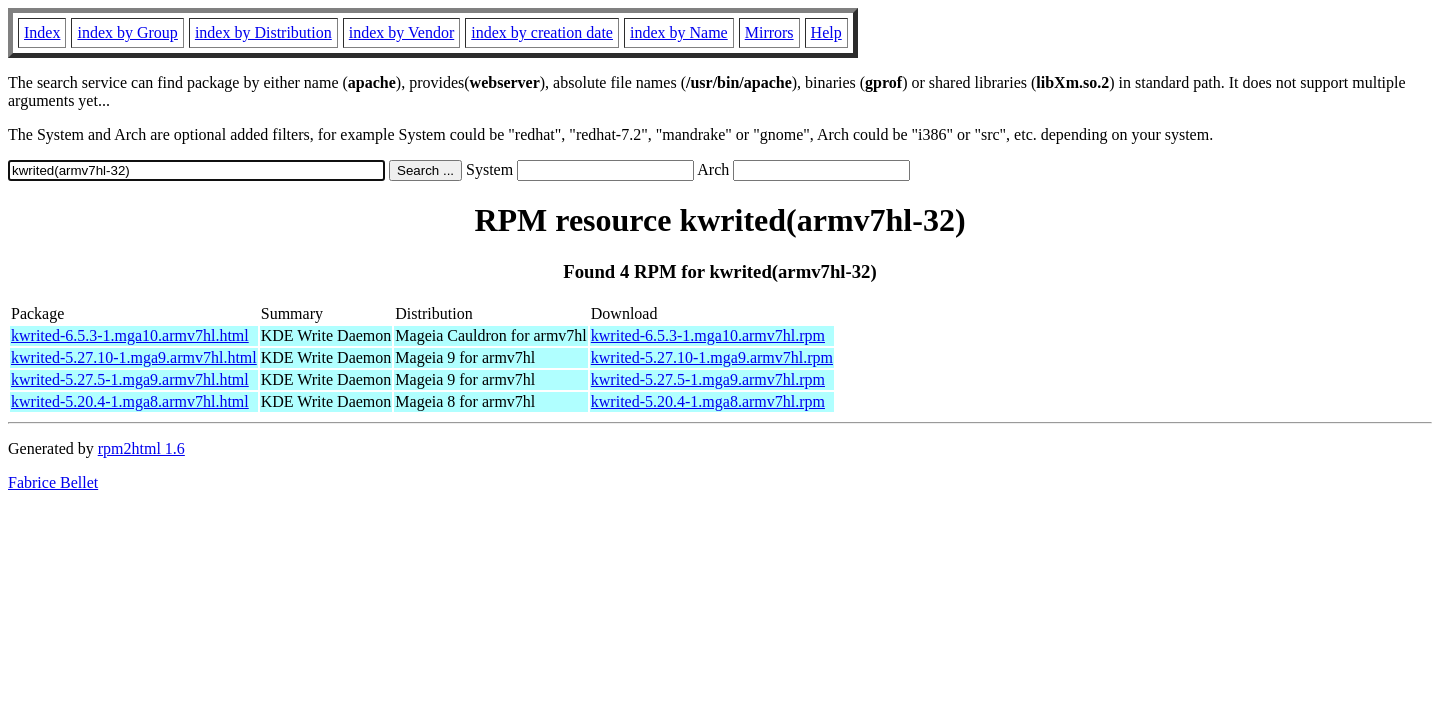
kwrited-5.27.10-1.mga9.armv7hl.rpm (712, 357)
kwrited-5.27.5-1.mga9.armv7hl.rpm (708, 379)
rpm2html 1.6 (141, 448)
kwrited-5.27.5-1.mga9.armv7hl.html (130, 379)
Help (826, 32)
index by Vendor (401, 32)
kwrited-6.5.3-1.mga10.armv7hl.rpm (708, 335)
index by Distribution (263, 32)
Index (42, 32)
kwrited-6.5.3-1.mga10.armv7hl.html (130, 335)
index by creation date (542, 32)
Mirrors (769, 32)
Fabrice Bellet (53, 482)
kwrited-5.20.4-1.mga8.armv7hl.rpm (708, 401)
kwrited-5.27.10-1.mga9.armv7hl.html (134, 357)
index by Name (679, 32)
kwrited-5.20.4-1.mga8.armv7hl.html (130, 401)
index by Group (127, 32)
